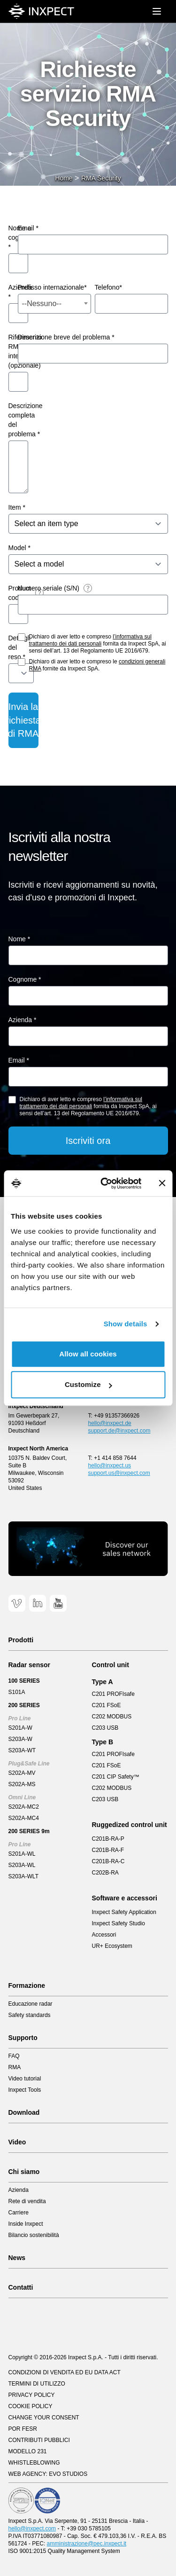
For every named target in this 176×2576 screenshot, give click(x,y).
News (17, 2257)
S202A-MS (22, 1784)
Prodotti (21, 1640)
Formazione (27, 1985)
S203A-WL (22, 1865)
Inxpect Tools (24, 2090)
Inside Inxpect (25, 2224)
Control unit (110, 1665)
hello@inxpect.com (32, 2528)
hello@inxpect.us (109, 1465)
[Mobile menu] (156, 11)
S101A (16, 1692)
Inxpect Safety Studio (118, 1923)
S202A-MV (22, 1773)
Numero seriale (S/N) (48, 588)
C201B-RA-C (108, 1861)
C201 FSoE (106, 1705)
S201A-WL (22, 1854)
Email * (28, 228)
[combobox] (54, 304)
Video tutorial (24, 2078)
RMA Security (101, 178)
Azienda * (22, 1020)
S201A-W (20, 1728)
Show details (125, 1324)
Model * (19, 547)
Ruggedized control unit (129, 1824)
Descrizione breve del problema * (66, 337)
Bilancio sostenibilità (33, 2235)
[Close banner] (162, 1183)
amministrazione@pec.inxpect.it (87, 2543)
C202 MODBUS (112, 1716)
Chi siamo (24, 2171)
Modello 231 (27, 2451)
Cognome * (24, 979)
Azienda (18, 2190)
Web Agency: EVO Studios (48, 2474)
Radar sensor (29, 1665)
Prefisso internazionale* (52, 287)
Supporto (23, 2037)
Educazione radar (30, 2004)
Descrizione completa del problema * (25, 420)
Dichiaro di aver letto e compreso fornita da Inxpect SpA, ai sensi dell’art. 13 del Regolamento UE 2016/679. (97, 643)
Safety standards (29, 2015)
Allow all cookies (88, 1354)
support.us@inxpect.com (119, 1473)
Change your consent (43, 2417)
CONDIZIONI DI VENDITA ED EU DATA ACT (64, 2372)
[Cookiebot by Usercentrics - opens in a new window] (105, 1183)
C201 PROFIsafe (113, 1694)
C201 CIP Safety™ (115, 1776)
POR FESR (22, 2429)
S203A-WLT (23, 1876)
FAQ (14, 2056)
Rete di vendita (27, 2201)
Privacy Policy (31, 2395)
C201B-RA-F (108, 1850)
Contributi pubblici (39, 2440)
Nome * (19, 939)
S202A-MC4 (23, 1818)
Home (63, 178)
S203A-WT (22, 1750)
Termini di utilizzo (36, 2383)
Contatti (20, 2287)
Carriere (18, 2212)
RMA (14, 2067)
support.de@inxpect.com (119, 1430)
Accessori (104, 1934)
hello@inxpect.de (109, 1423)
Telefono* (108, 287)
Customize (88, 1384)
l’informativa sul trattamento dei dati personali (90, 640)
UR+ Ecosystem (112, 1946)
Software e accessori (124, 1898)
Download (24, 2112)
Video (17, 2142)
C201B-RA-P (108, 1838)
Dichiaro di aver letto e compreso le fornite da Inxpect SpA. (97, 665)
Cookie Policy (30, 2406)
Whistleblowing (34, 2462)
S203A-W (20, 1739)
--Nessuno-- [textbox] (41, 303)
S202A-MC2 (23, 1807)
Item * (17, 507)
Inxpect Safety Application (124, 1912)
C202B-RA (105, 1872)
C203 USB (105, 1728)
